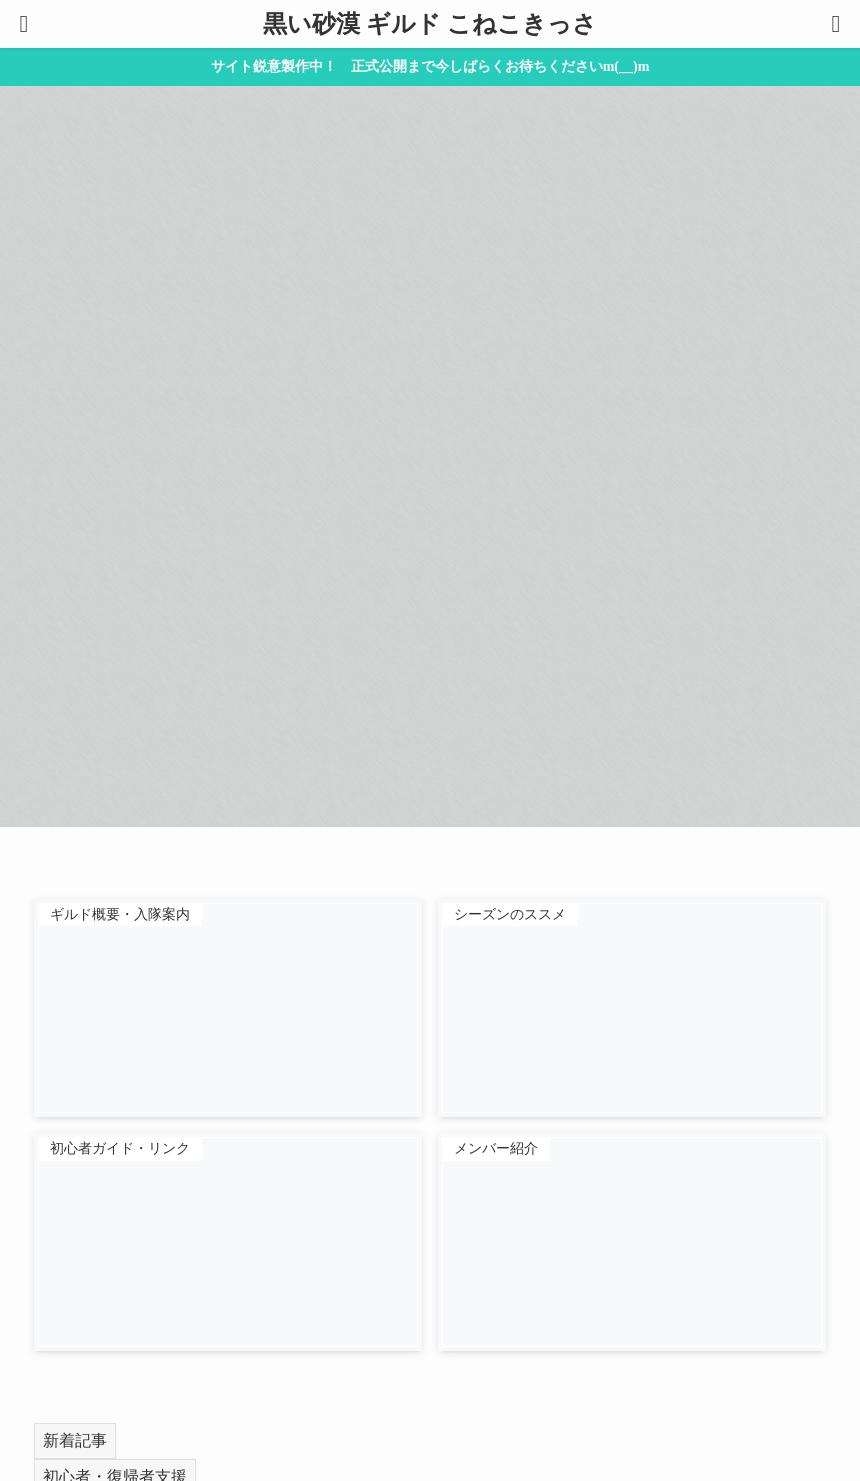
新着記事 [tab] (75, 1440)
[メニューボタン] (24, 24)
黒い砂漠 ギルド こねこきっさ (430, 24)
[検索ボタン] (836, 24)
